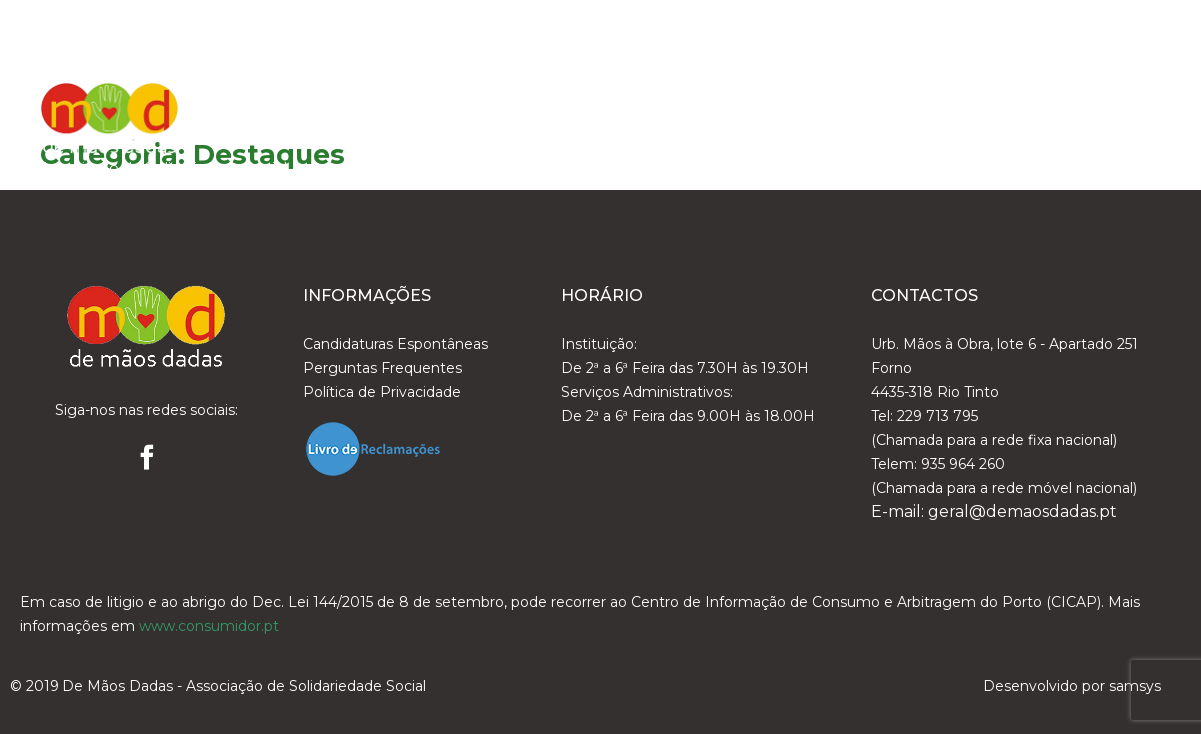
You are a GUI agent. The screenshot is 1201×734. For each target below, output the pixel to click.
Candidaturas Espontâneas (395, 344)
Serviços (834, 102)
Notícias (946, 102)
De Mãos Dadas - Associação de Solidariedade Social (244, 686)
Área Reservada (1082, 102)
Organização (702, 102)
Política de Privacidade (382, 392)
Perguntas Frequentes (382, 368)
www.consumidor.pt (209, 626)
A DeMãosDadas (538, 102)
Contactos (1099, 152)
